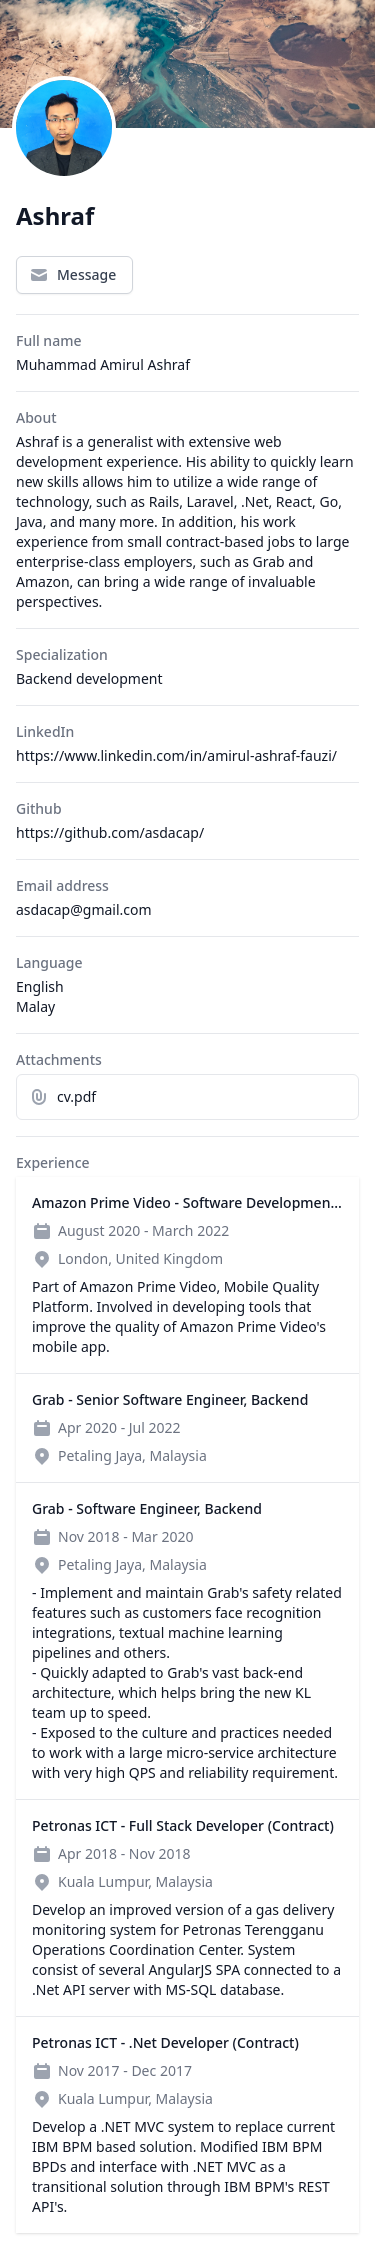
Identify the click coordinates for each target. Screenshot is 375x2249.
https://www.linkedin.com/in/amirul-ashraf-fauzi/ (176, 755)
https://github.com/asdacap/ (110, 832)
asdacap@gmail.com (84, 909)
